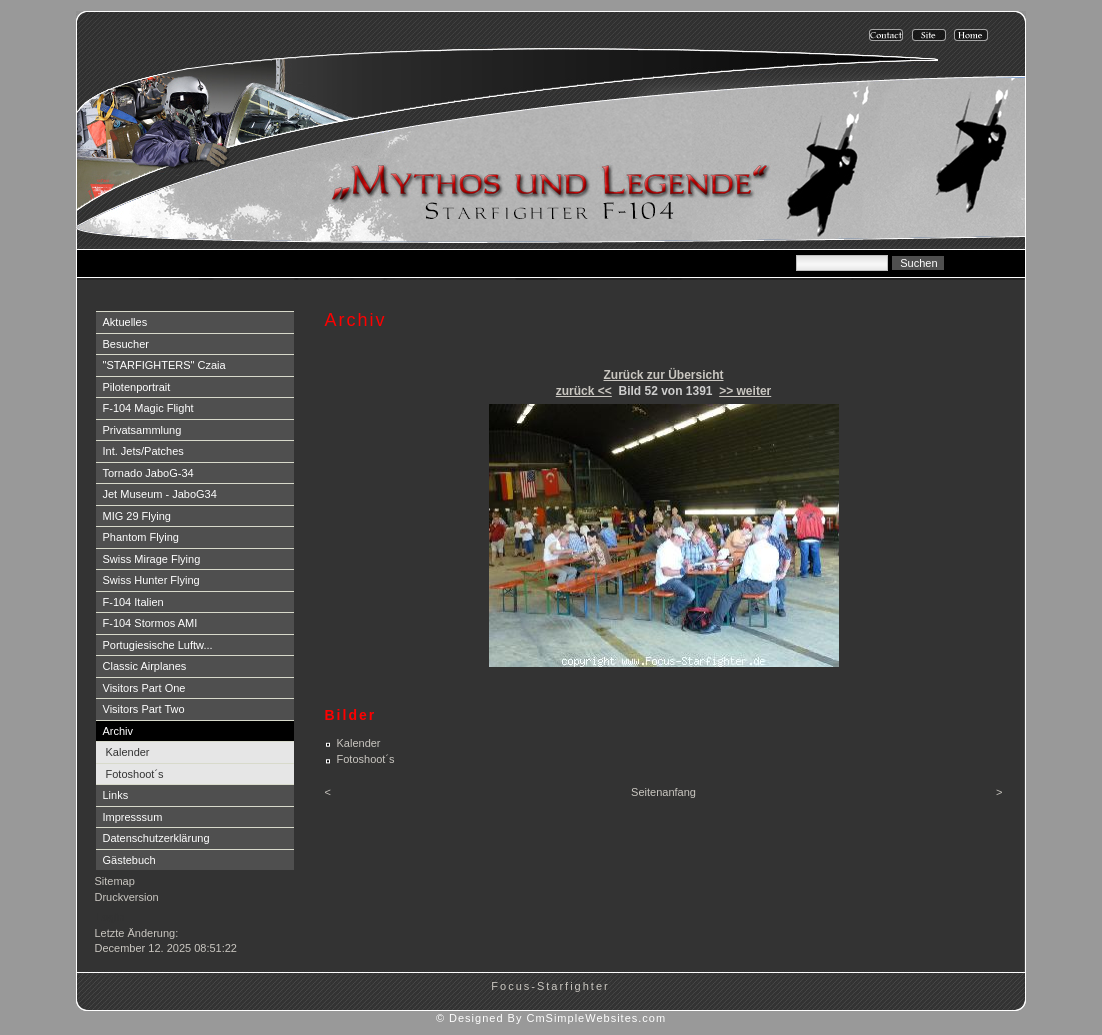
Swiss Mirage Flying (152, 559)
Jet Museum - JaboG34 (160, 494)
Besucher (126, 344)
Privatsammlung (142, 430)
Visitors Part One (144, 688)
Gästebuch (129, 860)
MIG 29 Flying (137, 516)
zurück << (584, 391)
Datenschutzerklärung (156, 838)
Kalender (128, 752)
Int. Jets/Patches (143, 451)
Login (110, 917)
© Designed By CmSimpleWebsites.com (551, 1018)
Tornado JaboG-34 (148, 473)
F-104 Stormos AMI (150, 623)
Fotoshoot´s (135, 774)
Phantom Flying (141, 537)
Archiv (118, 731)
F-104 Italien (133, 602)
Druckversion (127, 897)
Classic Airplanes (145, 666)
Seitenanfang (663, 792)
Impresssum (133, 817)
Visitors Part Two (144, 709)
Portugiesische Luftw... (158, 645)
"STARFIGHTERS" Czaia (164, 365)
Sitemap (115, 881)
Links (116, 795)
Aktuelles (125, 322)
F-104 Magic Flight (148, 408)
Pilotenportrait (137, 387)
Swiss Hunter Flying (151, 580)
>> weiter (745, 391)
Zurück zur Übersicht (663, 375)
